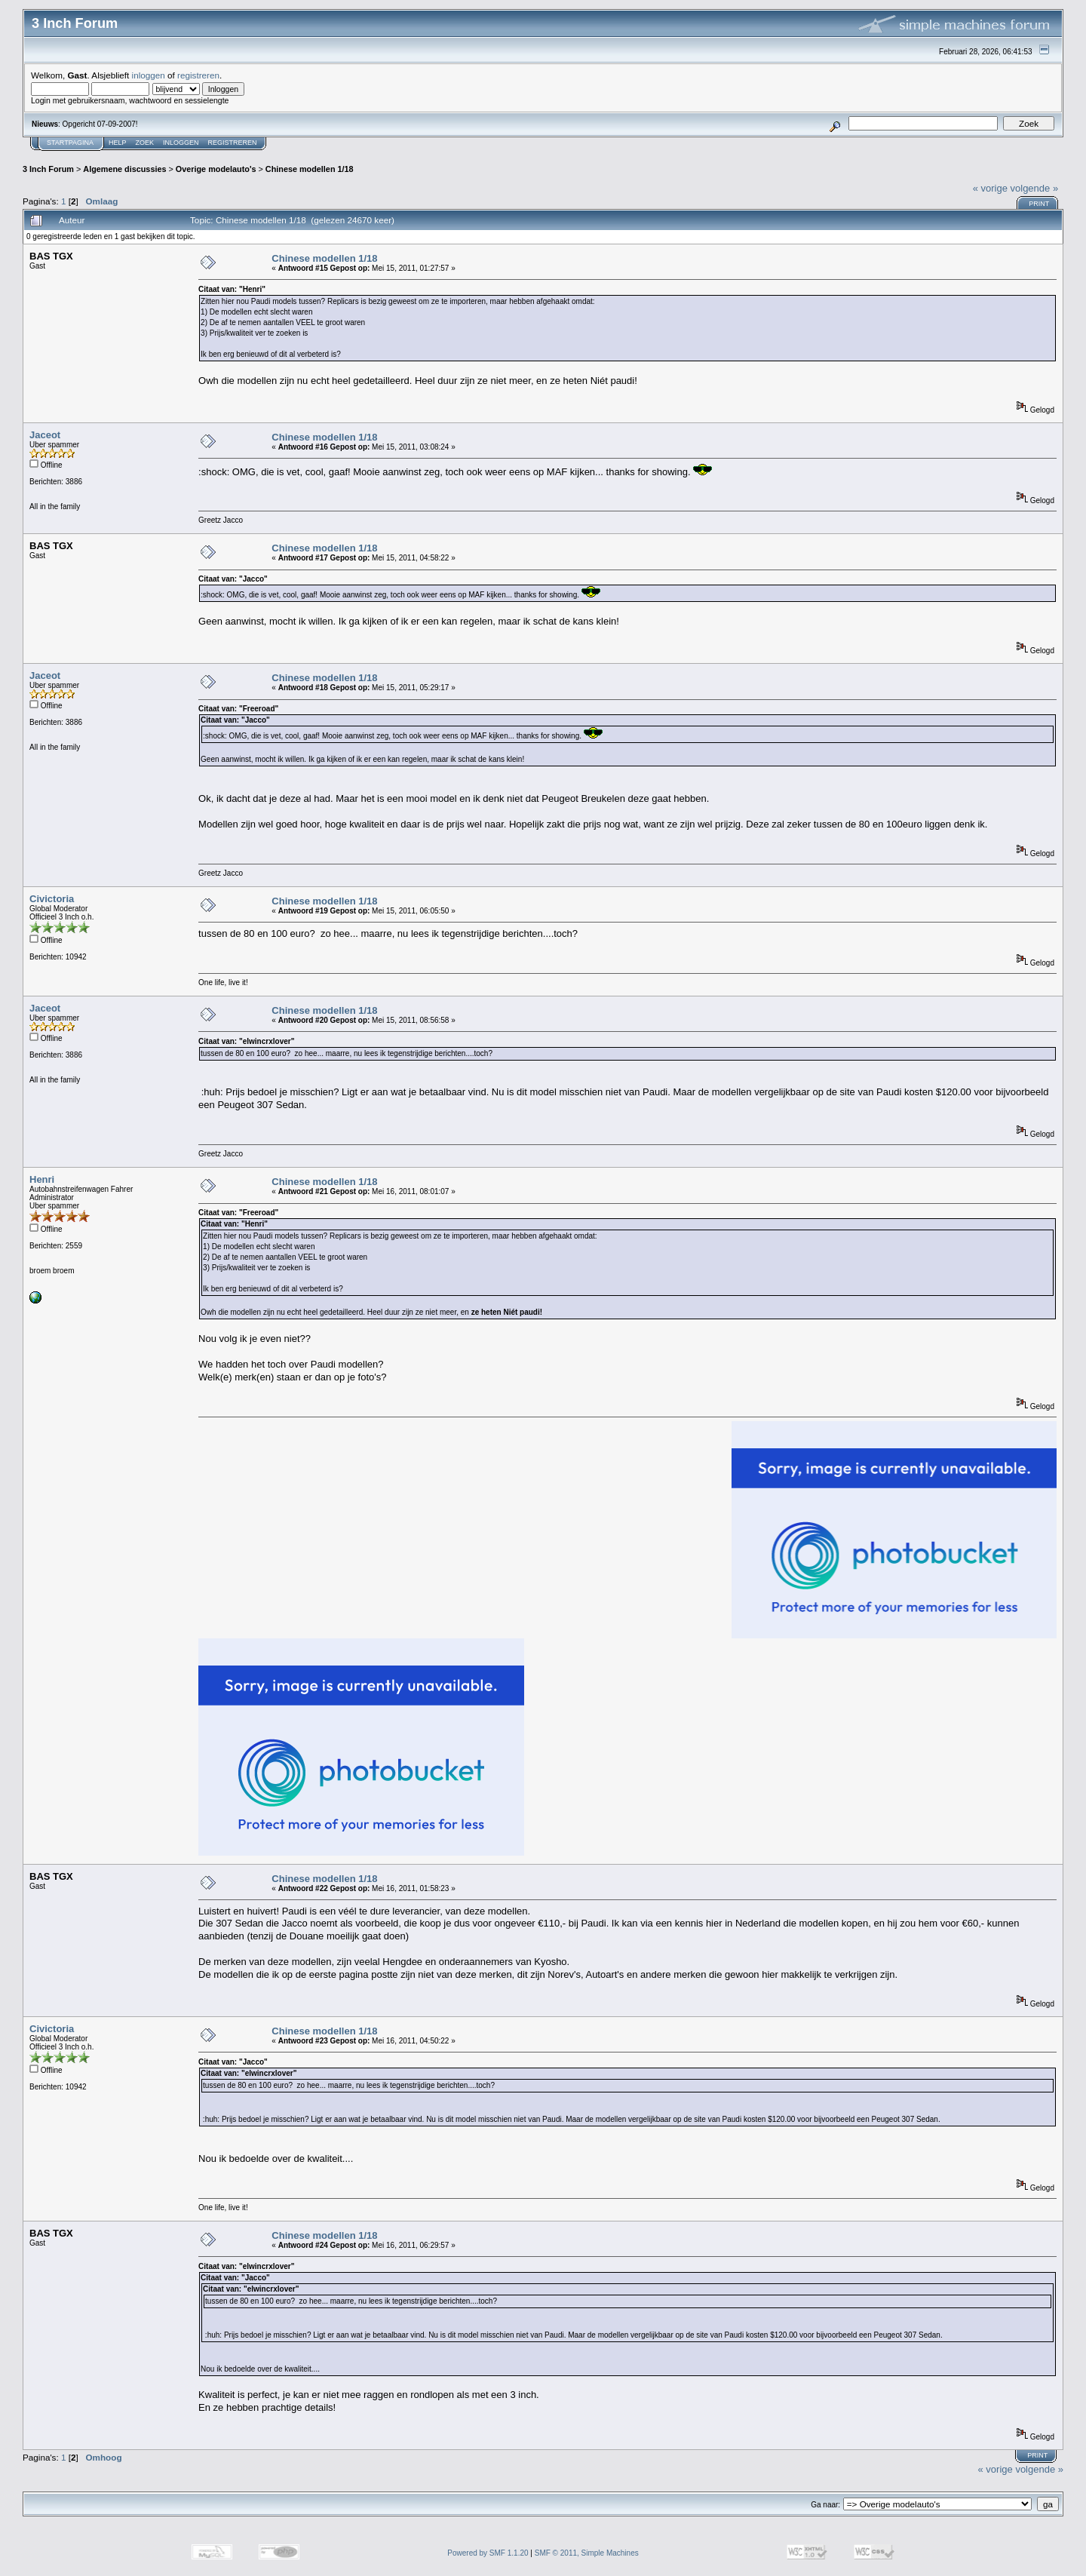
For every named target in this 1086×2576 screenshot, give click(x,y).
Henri (41, 1179)
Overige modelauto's (216, 168)
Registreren (232, 142)
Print (1039, 203)
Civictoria (51, 898)
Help (118, 142)
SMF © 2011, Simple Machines (587, 2553)
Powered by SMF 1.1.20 (487, 2553)
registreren (198, 75)
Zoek (145, 142)
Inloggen (181, 142)
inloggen (148, 75)
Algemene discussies (124, 168)
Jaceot (44, 435)
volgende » (1035, 188)
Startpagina (70, 142)
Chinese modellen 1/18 (309, 168)
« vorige (990, 188)
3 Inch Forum (48, 168)
